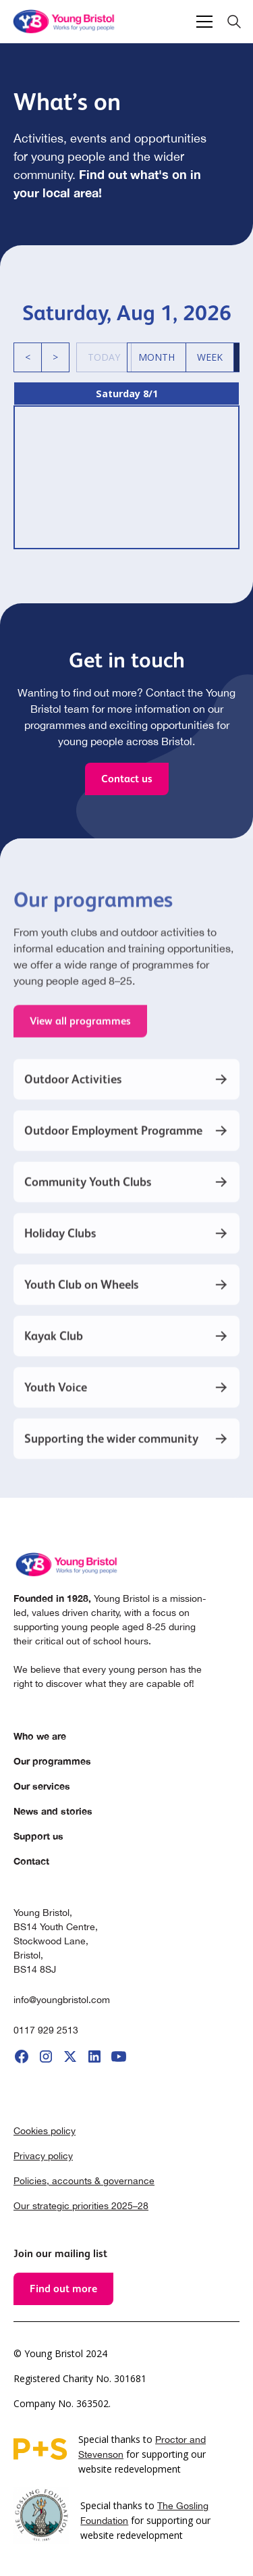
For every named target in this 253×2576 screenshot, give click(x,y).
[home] (65, 21)
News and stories (52, 1811)
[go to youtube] (119, 2056)
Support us (38, 1836)
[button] (201, 21)
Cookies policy (44, 2130)
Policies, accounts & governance (83, 2180)
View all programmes (80, 1034)
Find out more (63, 2288)
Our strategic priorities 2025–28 (80, 2205)
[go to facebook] (21, 2056)
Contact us (126, 778)
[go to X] (70, 2056)
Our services (41, 1786)
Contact (31, 1861)
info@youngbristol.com (61, 1999)
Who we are (39, 1736)
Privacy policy (43, 2155)
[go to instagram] (46, 2056)
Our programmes (52, 1761)
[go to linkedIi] (94, 2056)
